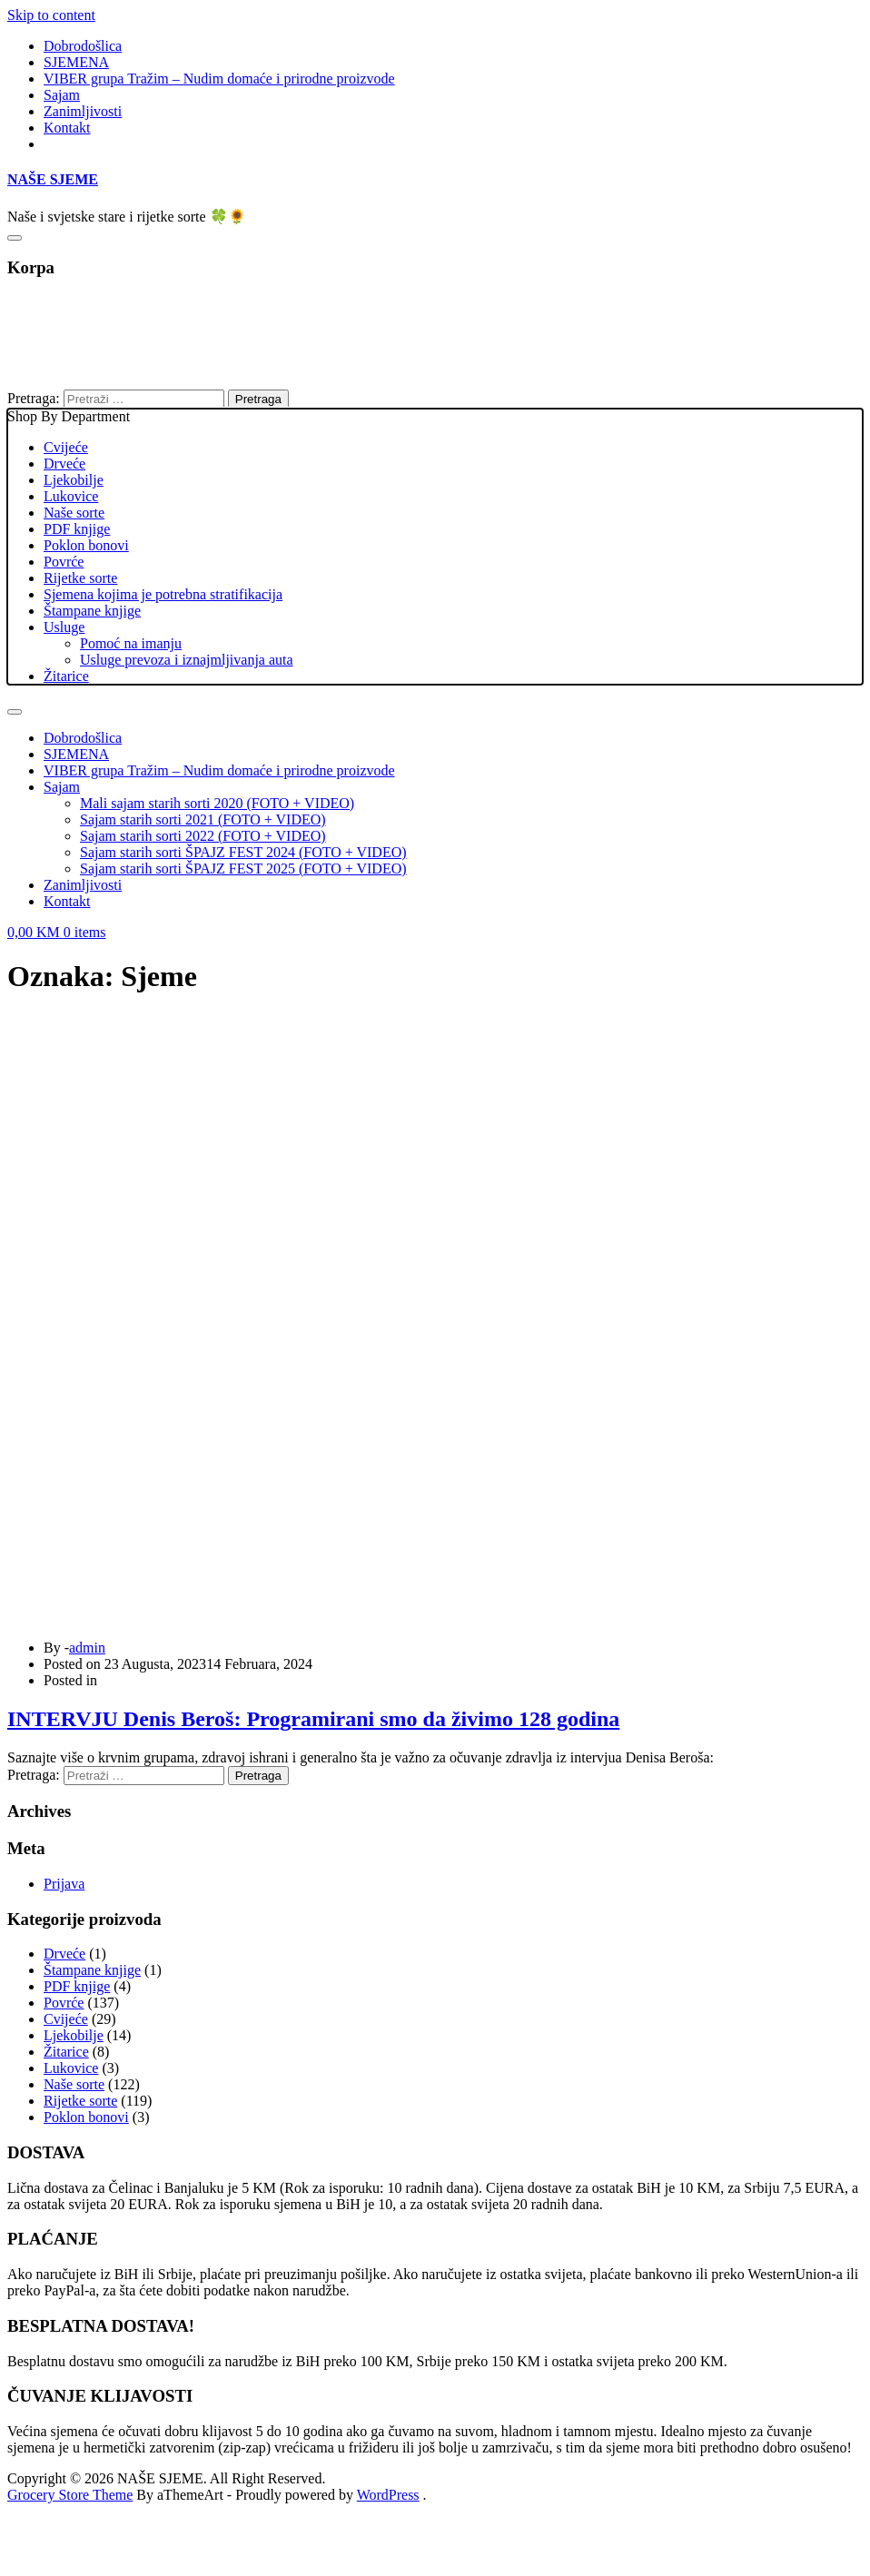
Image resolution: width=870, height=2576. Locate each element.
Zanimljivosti (83, 111)
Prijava (64, 1883)
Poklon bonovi (86, 545)
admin (87, 1647)
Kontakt (67, 127)
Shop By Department (435, 547)
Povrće (64, 561)
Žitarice (66, 676)
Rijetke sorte (80, 578)
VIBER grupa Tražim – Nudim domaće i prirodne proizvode (219, 78)
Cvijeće (66, 447)
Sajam (62, 95)
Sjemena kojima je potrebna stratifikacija (163, 594)
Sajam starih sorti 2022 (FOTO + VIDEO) (203, 836)
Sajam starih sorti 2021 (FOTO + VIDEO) (203, 819)
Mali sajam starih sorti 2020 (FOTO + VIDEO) (217, 803)
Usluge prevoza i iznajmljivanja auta (186, 659)
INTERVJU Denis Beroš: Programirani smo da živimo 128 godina (313, 1719)
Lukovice (71, 496)
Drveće (64, 463)
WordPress (388, 2494)
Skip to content (51, 15)
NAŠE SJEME (52, 179)
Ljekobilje (74, 480)
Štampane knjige (92, 610)
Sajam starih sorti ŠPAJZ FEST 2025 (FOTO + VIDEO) (243, 868)
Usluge (64, 627)
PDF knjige (77, 529)
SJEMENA (76, 62)
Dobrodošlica (83, 46)
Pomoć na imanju (131, 643)
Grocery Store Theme (70, 2494)
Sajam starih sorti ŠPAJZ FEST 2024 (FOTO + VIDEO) (243, 852)
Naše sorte (74, 512)
